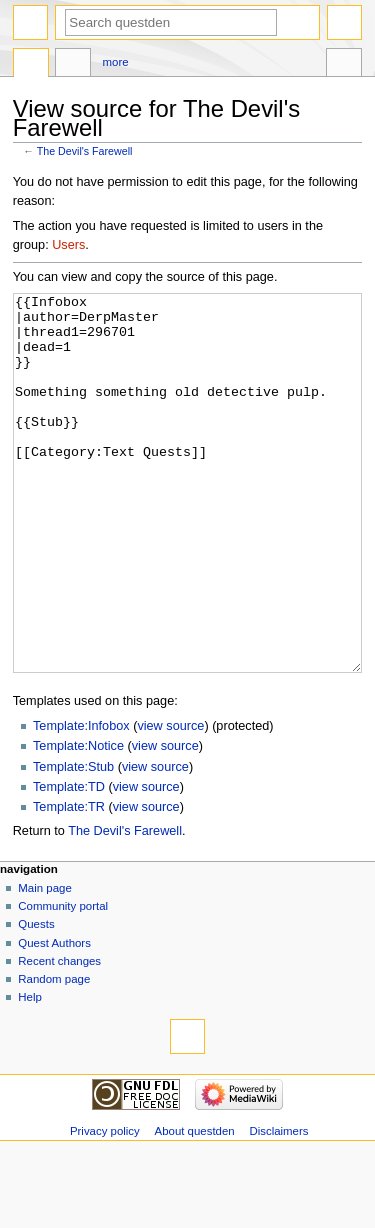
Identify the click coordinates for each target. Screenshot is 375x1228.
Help (30, 1072)
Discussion (73, 65)
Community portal (63, 981)
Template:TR (69, 882)
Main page (45, 963)
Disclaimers (278, 1206)
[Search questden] (171, 22)
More (116, 62)
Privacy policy (105, 1206)
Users (68, 245)
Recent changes (59, 1036)
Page (31, 65)
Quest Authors (54, 1018)
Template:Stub (73, 842)
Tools (344, 65)
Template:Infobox (81, 801)
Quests (36, 999)
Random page (54, 1054)
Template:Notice (78, 821)
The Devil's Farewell (85, 151)
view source (170, 801)
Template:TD (69, 862)
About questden (195, 1206)
